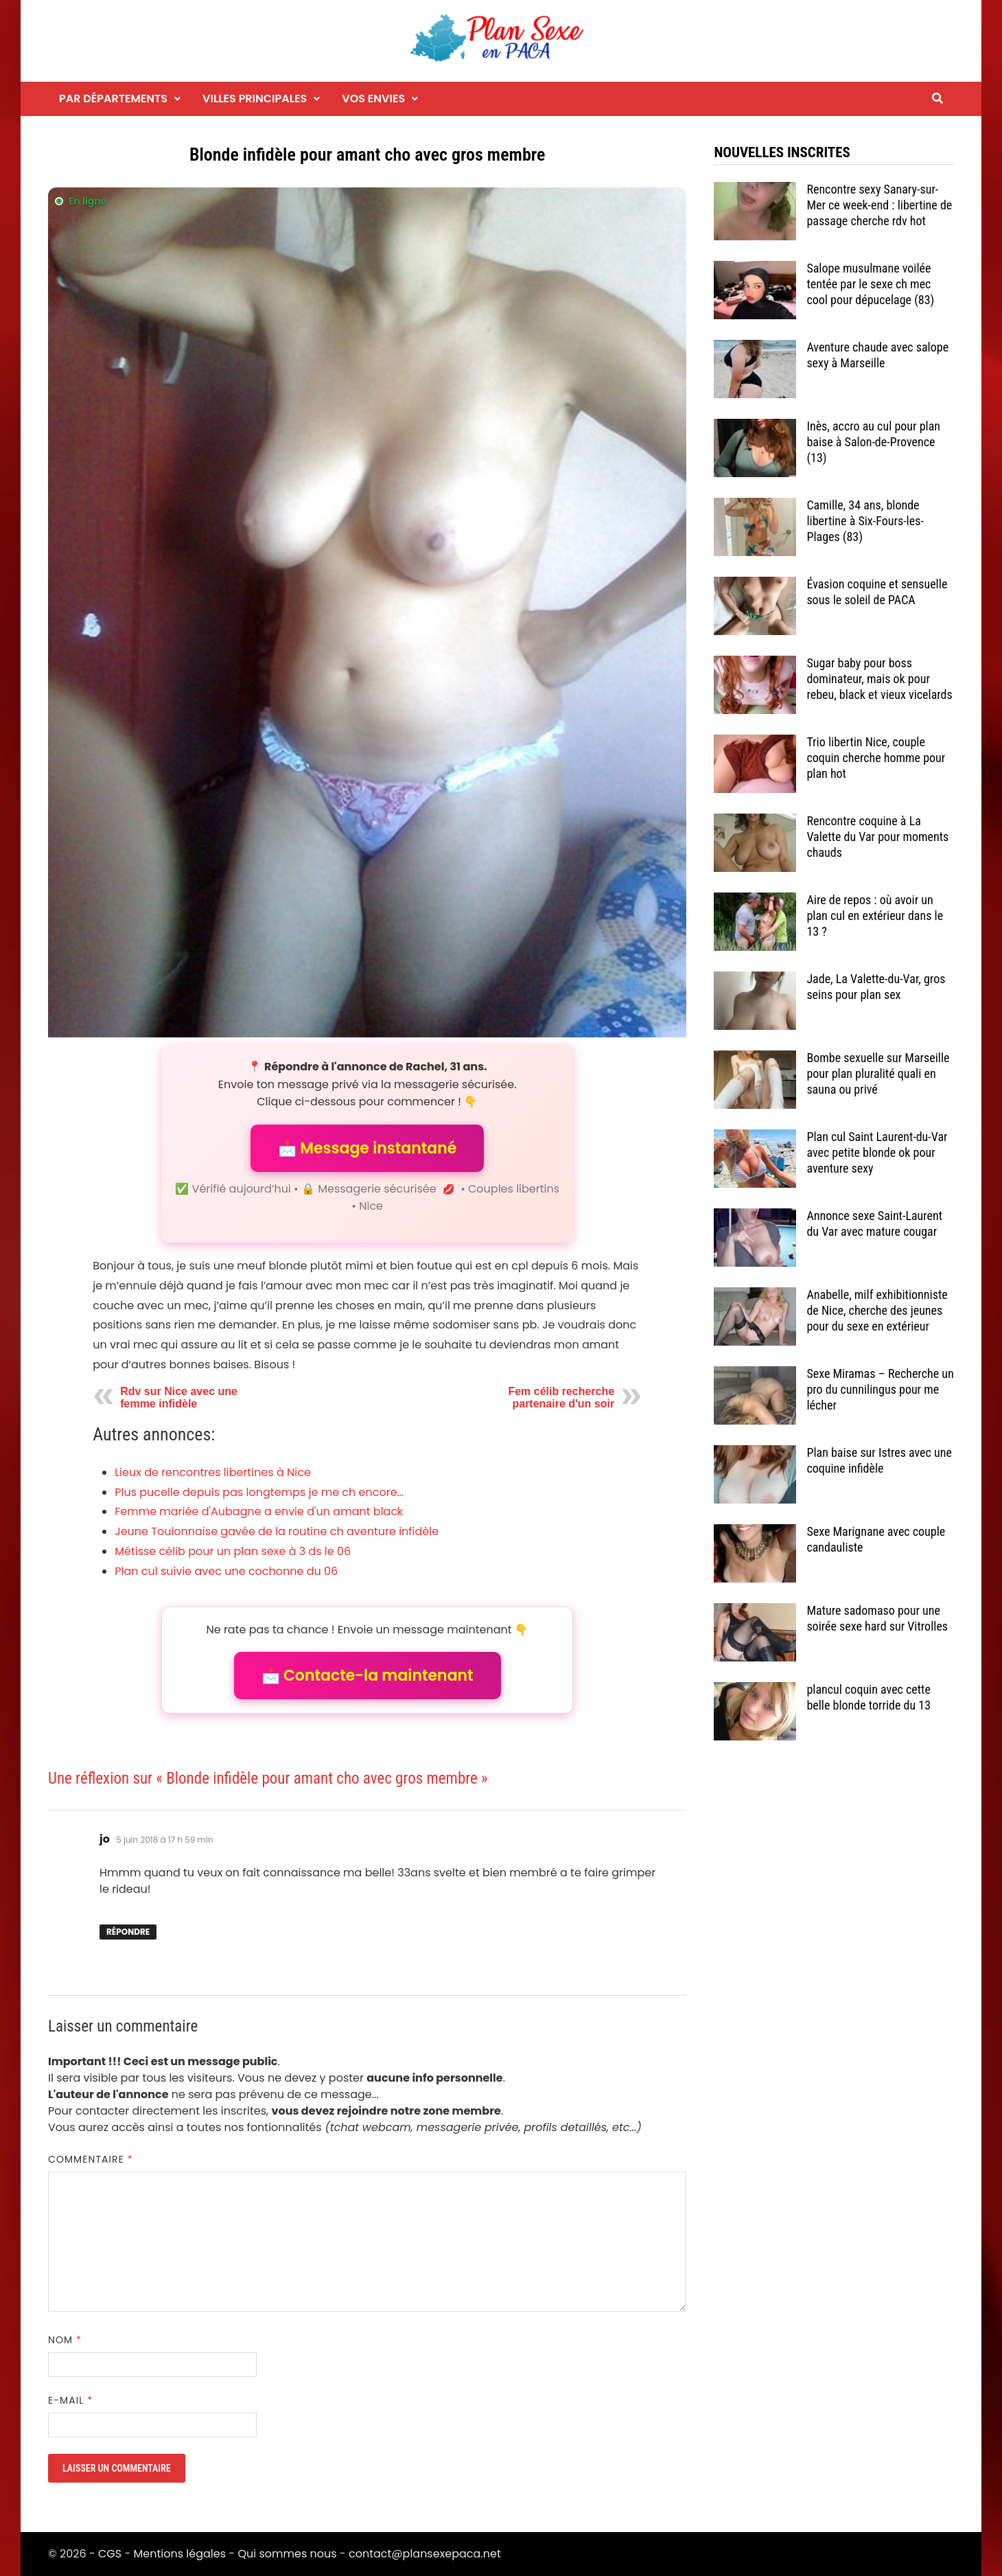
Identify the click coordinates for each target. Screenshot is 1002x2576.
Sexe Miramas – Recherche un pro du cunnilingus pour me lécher (879, 1389)
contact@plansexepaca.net (425, 2554)
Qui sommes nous (286, 2554)
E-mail (70, 2400)
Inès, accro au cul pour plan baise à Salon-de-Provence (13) (873, 442)
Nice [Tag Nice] (371, 1206)
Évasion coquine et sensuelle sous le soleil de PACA (876, 592)
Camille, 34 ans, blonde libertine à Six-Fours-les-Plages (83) (864, 521)
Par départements (113, 98)
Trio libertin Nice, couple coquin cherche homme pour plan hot (875, 758)
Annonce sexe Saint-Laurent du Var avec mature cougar (874, 1223)
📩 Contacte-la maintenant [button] (367, 1675)
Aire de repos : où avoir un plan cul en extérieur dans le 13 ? (874, 916)
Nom (65, 2340)
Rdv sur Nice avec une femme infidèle (178, 1397)
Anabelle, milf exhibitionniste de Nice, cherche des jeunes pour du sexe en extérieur (876, 1310)
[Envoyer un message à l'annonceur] (367, 612)
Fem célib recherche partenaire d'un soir (561, 1397)
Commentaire (90, 2159)
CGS (109, 2554)
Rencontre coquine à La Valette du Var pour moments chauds (877, 837)
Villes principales (254, 98)
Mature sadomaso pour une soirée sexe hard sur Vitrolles (877, 1618)
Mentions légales (180, 2554)
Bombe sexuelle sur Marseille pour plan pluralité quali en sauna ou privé (877, 1073)
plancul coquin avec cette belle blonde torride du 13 (868, 1697)
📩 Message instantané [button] (367, 1148)
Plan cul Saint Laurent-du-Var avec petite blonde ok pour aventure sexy (876, 1152)
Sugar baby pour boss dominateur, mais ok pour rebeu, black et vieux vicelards (879, 679)
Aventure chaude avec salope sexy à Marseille (877, 355)
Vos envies (373, 98)
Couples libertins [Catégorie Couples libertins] (513, 1189)
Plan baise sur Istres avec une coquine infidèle (878, 1460)
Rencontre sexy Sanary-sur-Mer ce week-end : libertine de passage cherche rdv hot (879, 205)
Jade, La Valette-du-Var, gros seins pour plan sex (875, 986)
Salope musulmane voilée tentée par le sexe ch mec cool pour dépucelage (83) (870, 284)
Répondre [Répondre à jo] (128, 1931)
